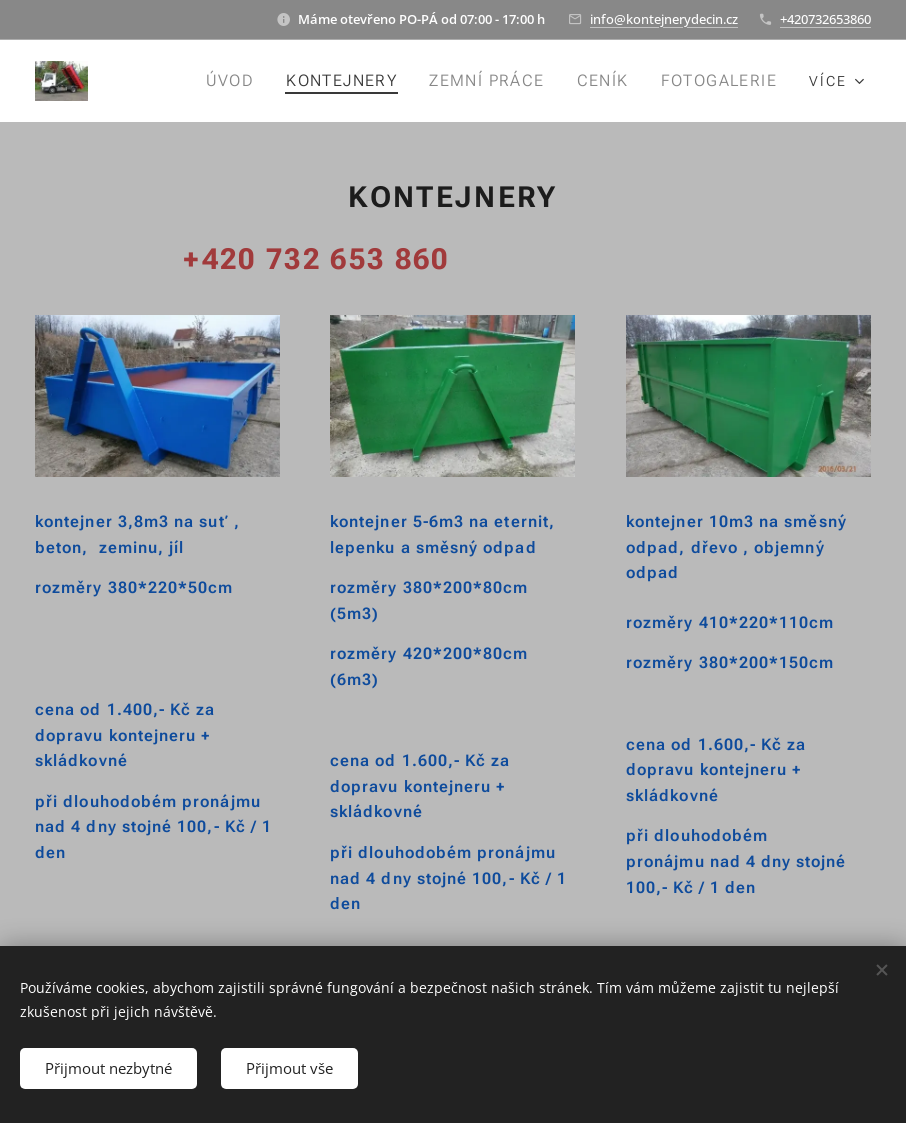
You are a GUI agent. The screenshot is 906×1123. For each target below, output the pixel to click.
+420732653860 (825, 19)
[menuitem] (239, 81)
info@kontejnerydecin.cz (664, 19)
